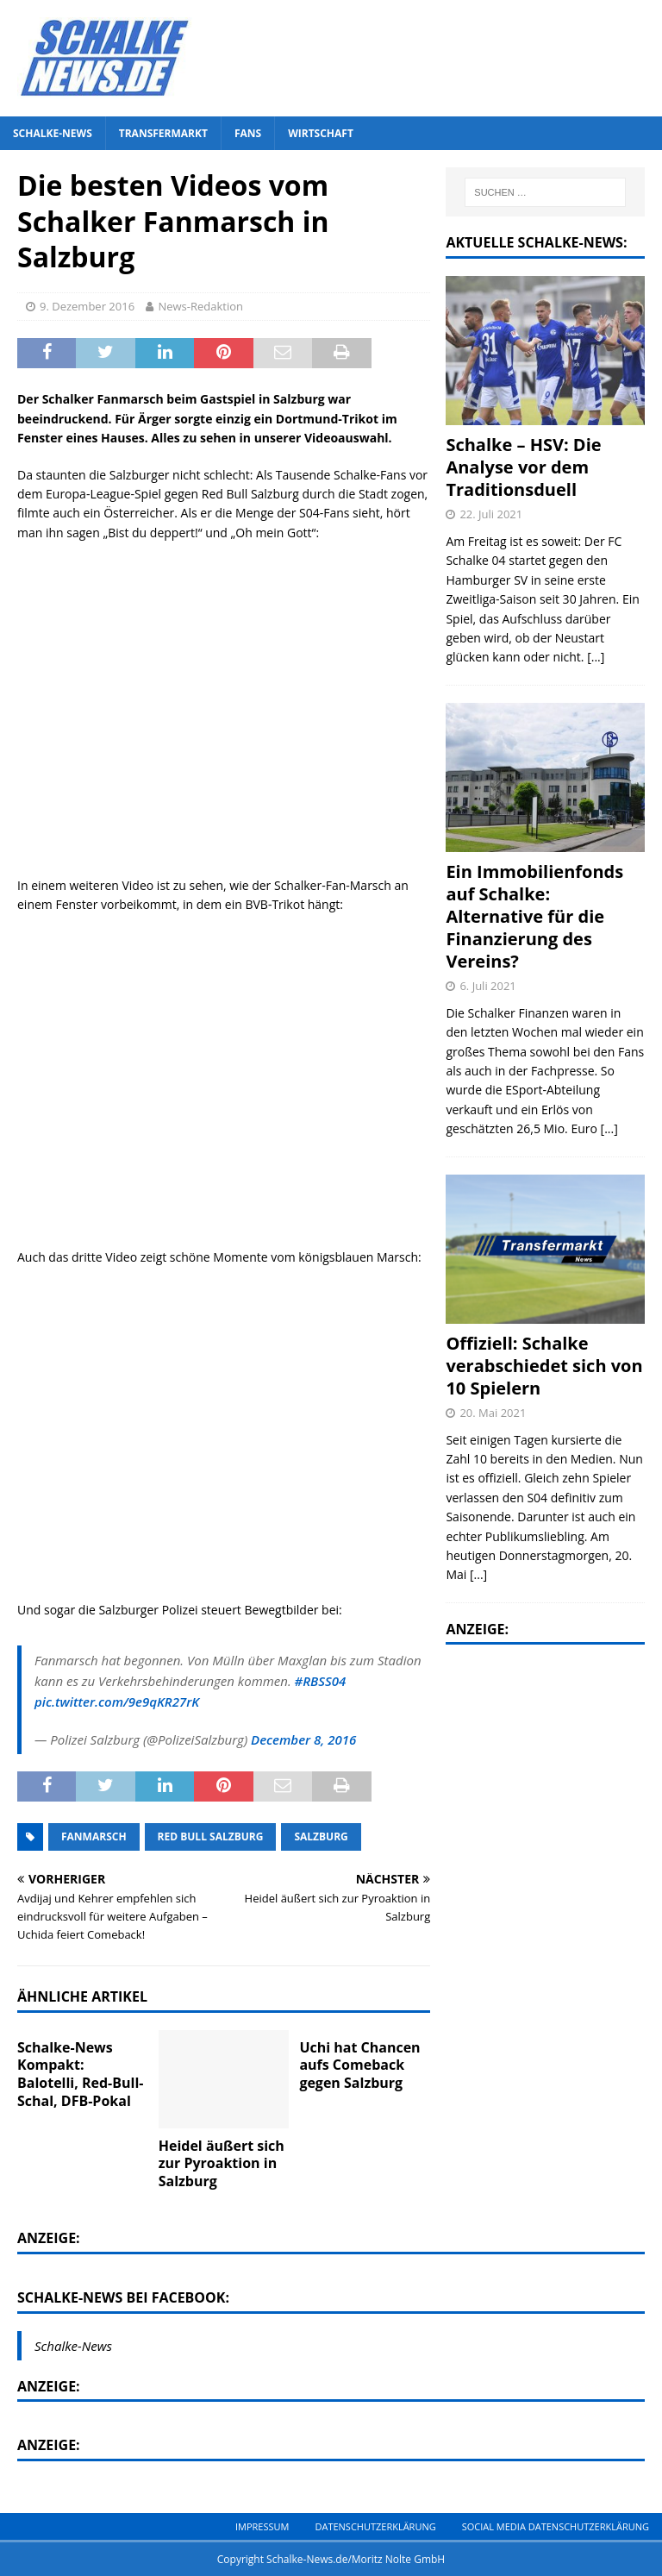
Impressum (262, 2526)
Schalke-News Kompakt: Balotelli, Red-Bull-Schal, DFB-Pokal (80, 2074)
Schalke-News (52, 133)
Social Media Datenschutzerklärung (555, 2526)
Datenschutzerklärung (375, 2526)
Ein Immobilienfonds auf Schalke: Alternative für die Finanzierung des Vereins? (534, 916)
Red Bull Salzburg (211, 1836)
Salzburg (320, 1836)
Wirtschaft (320, 133)
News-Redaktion (200, 306)
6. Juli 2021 (487, 985)
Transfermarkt (163, 133)
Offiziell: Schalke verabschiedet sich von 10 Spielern (544, 1366)
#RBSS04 (321, 1680)
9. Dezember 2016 (87, 306)
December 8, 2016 (303, 1739)
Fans (247, 133)
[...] (595, 657)
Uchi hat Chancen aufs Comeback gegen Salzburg (359, 2065)
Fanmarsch (94, 1836)
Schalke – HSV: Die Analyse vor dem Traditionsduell (523, 467)
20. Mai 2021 (492, 1412)
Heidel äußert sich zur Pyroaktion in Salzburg (221, 2163)
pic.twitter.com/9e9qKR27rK (116, 1701)
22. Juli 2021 (490, 514)
